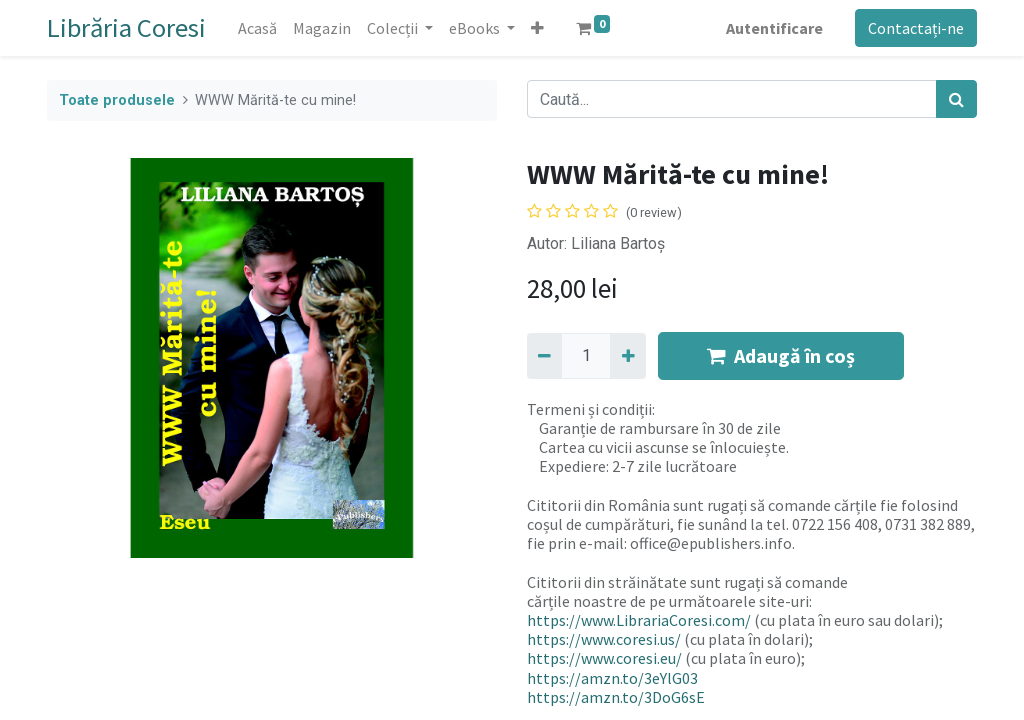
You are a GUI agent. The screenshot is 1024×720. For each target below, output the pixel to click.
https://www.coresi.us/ (604, 639)
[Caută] (956, 99)
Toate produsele (117, 100)
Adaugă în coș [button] (781, 355)
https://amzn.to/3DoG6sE (616, 697)
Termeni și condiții (589, 409)
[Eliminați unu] (544, 356)
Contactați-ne (916, 28)
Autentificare (774, 28)
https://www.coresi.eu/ (604, 658)
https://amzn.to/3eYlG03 (612, 678)
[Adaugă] (627, 356)
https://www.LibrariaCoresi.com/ (639, 620)
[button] (537, 28)
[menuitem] (257, 28)
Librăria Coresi (126, 27)
